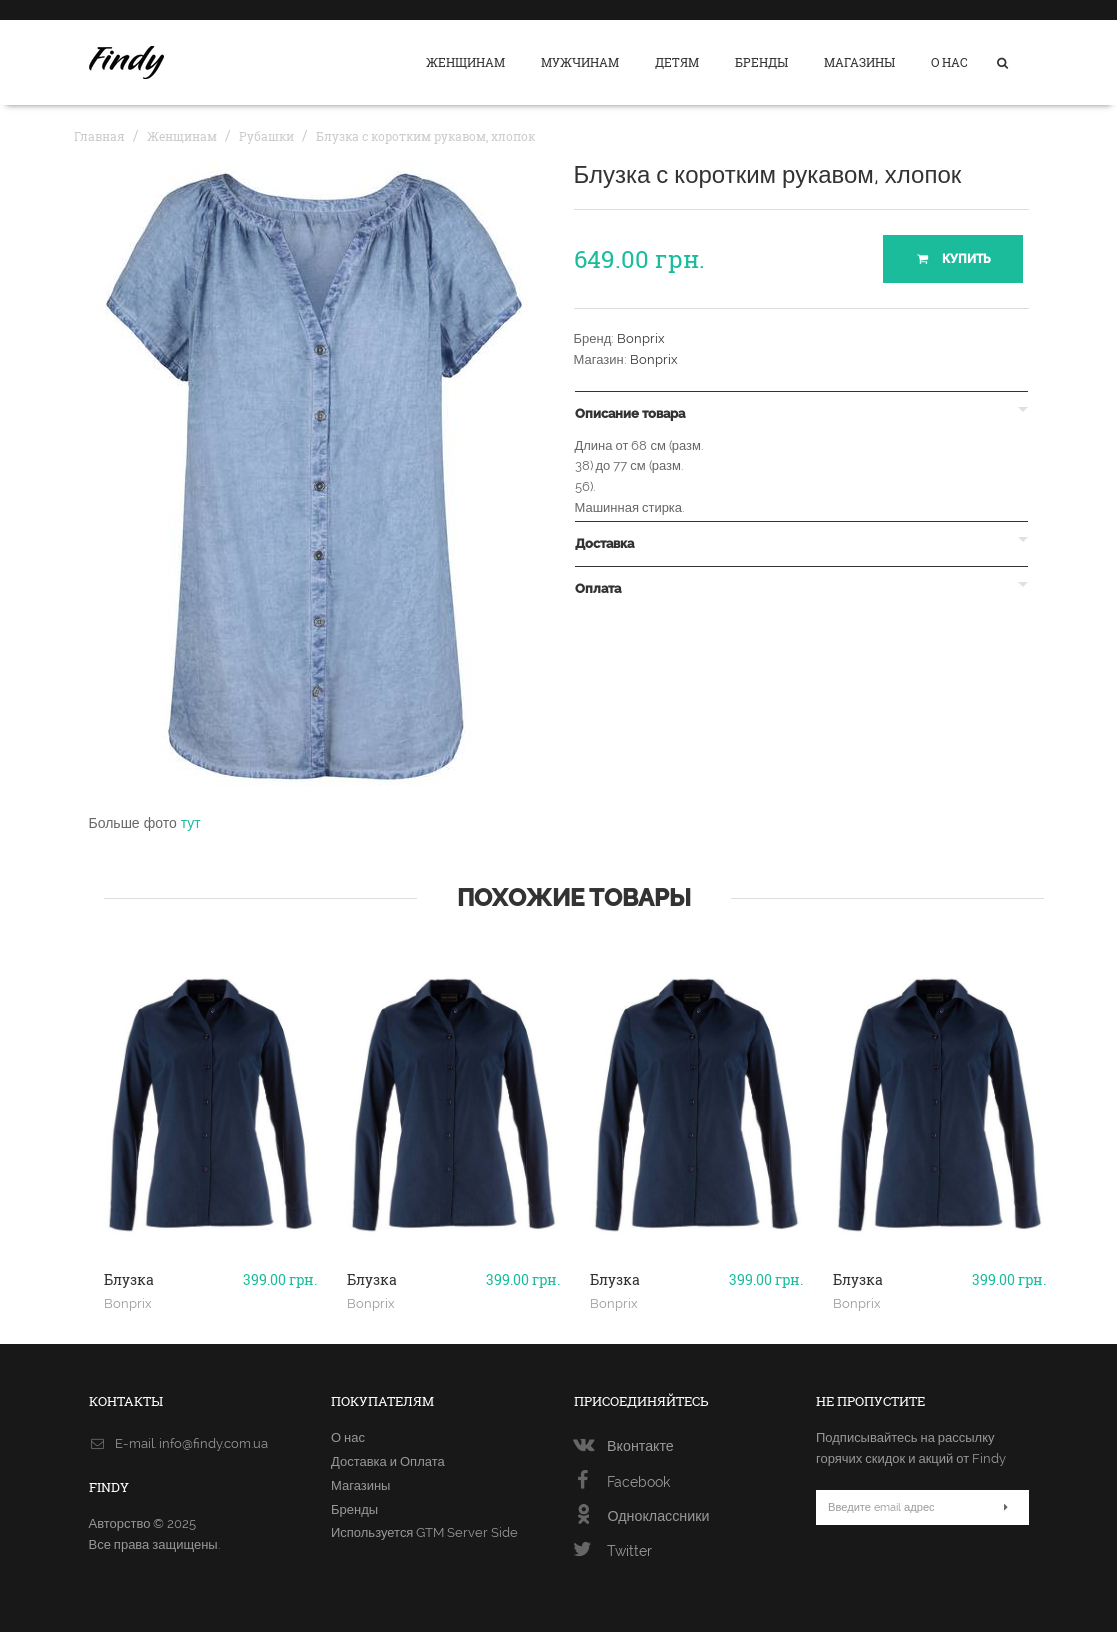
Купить (952, 259)
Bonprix (641, 338)
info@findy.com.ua (213, 1443)
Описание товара (630, 414)
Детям (677, 62)
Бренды (761, 62)
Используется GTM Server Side (424, 1532)
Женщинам (465, 62)
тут (191, 823)
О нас (949, 62)
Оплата (598, 589)
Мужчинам (580, 62)
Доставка (604, 544)
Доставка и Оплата (388, 1461)
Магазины (859, 62)
